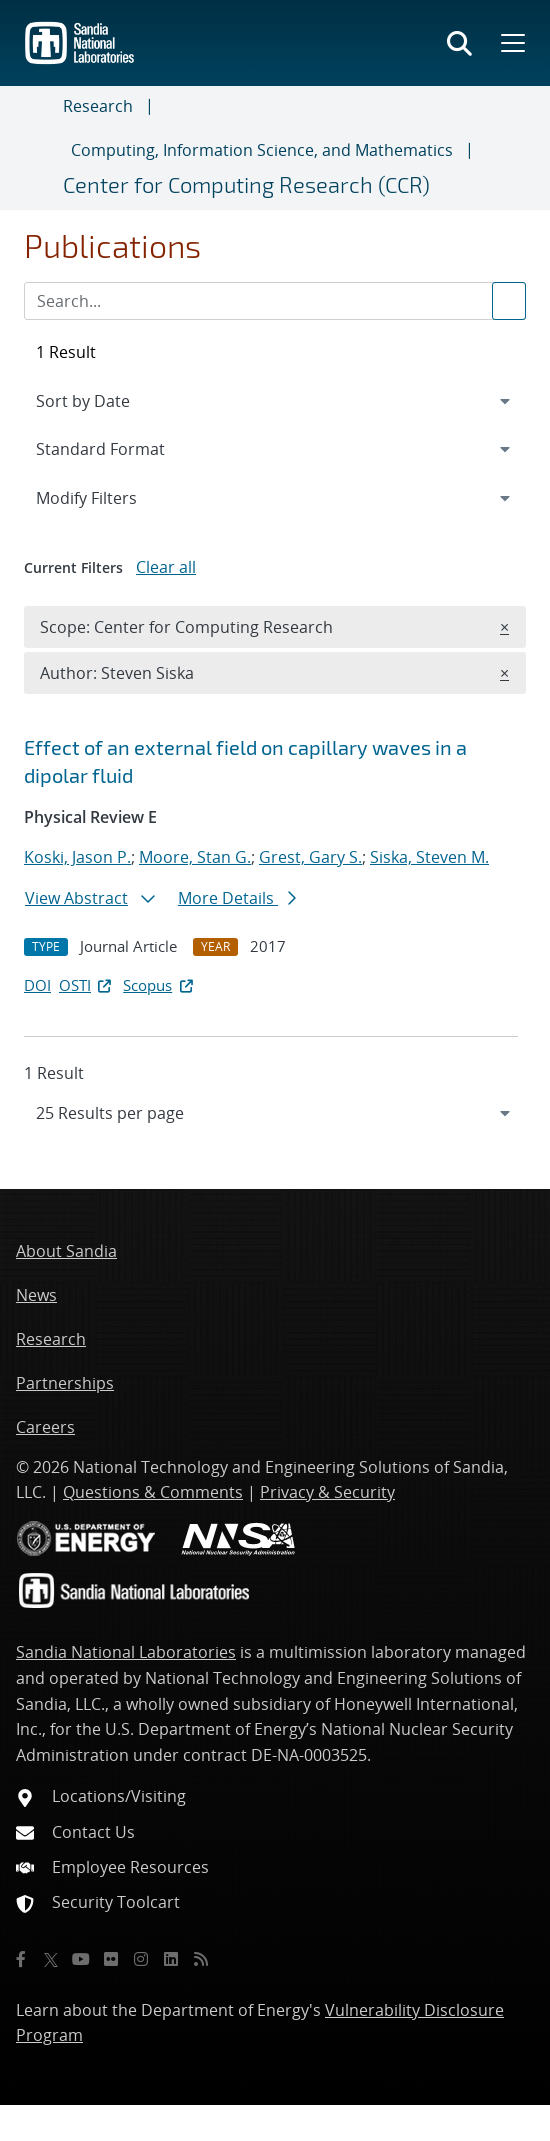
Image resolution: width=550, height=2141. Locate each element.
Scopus (159, 985)
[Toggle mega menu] (511, 43)
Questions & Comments (153, 1492)
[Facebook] (21, 1959)
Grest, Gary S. (310, 857)
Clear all (166, 567)
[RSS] (201, 1959)
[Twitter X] (51, 1959)
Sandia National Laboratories (126, 1652)
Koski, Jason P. (77, 857)
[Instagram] (141, 1959)
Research (98, 106)
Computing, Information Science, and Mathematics (262, 150)
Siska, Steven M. (429, 857)
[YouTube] (81, 1959)
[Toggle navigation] (39, 148)
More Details (237, 898)
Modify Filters (113, 497)
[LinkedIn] (171, 1959)
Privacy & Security (327, 1492)
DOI (37, 985)
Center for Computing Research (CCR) (246, 184)
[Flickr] (111, 1959)
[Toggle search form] (459, 43)
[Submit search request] (509, 301)
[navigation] (275, 1113)
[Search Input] (275, 301)
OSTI (87, 985)
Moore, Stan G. (195, 857)
